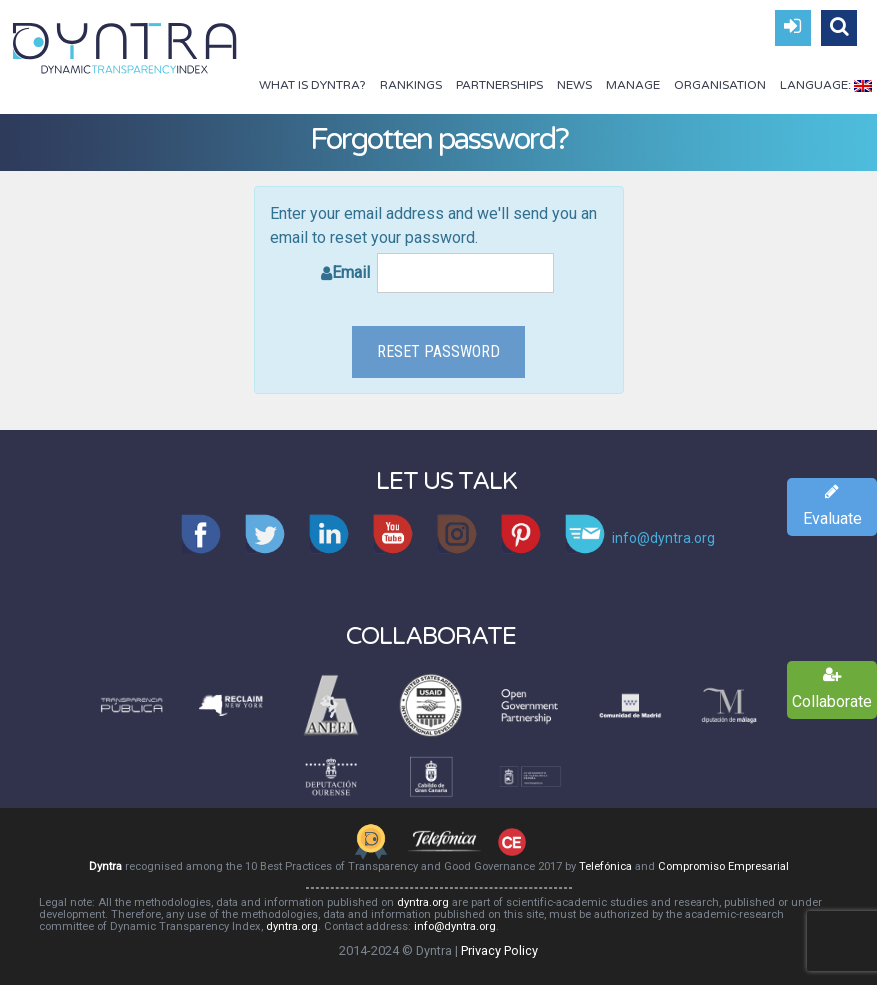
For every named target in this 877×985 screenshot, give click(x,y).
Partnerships (499, 85)
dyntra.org (423, 902)
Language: (826, 85)
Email (443, 273)
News (574, 85)
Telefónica (605, 866)
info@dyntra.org (455, 926)
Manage (633, 85)
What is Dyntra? (312, 85)
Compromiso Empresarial (723, 866)
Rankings (411, 85)
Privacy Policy (499, 950)
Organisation (720, 85)
